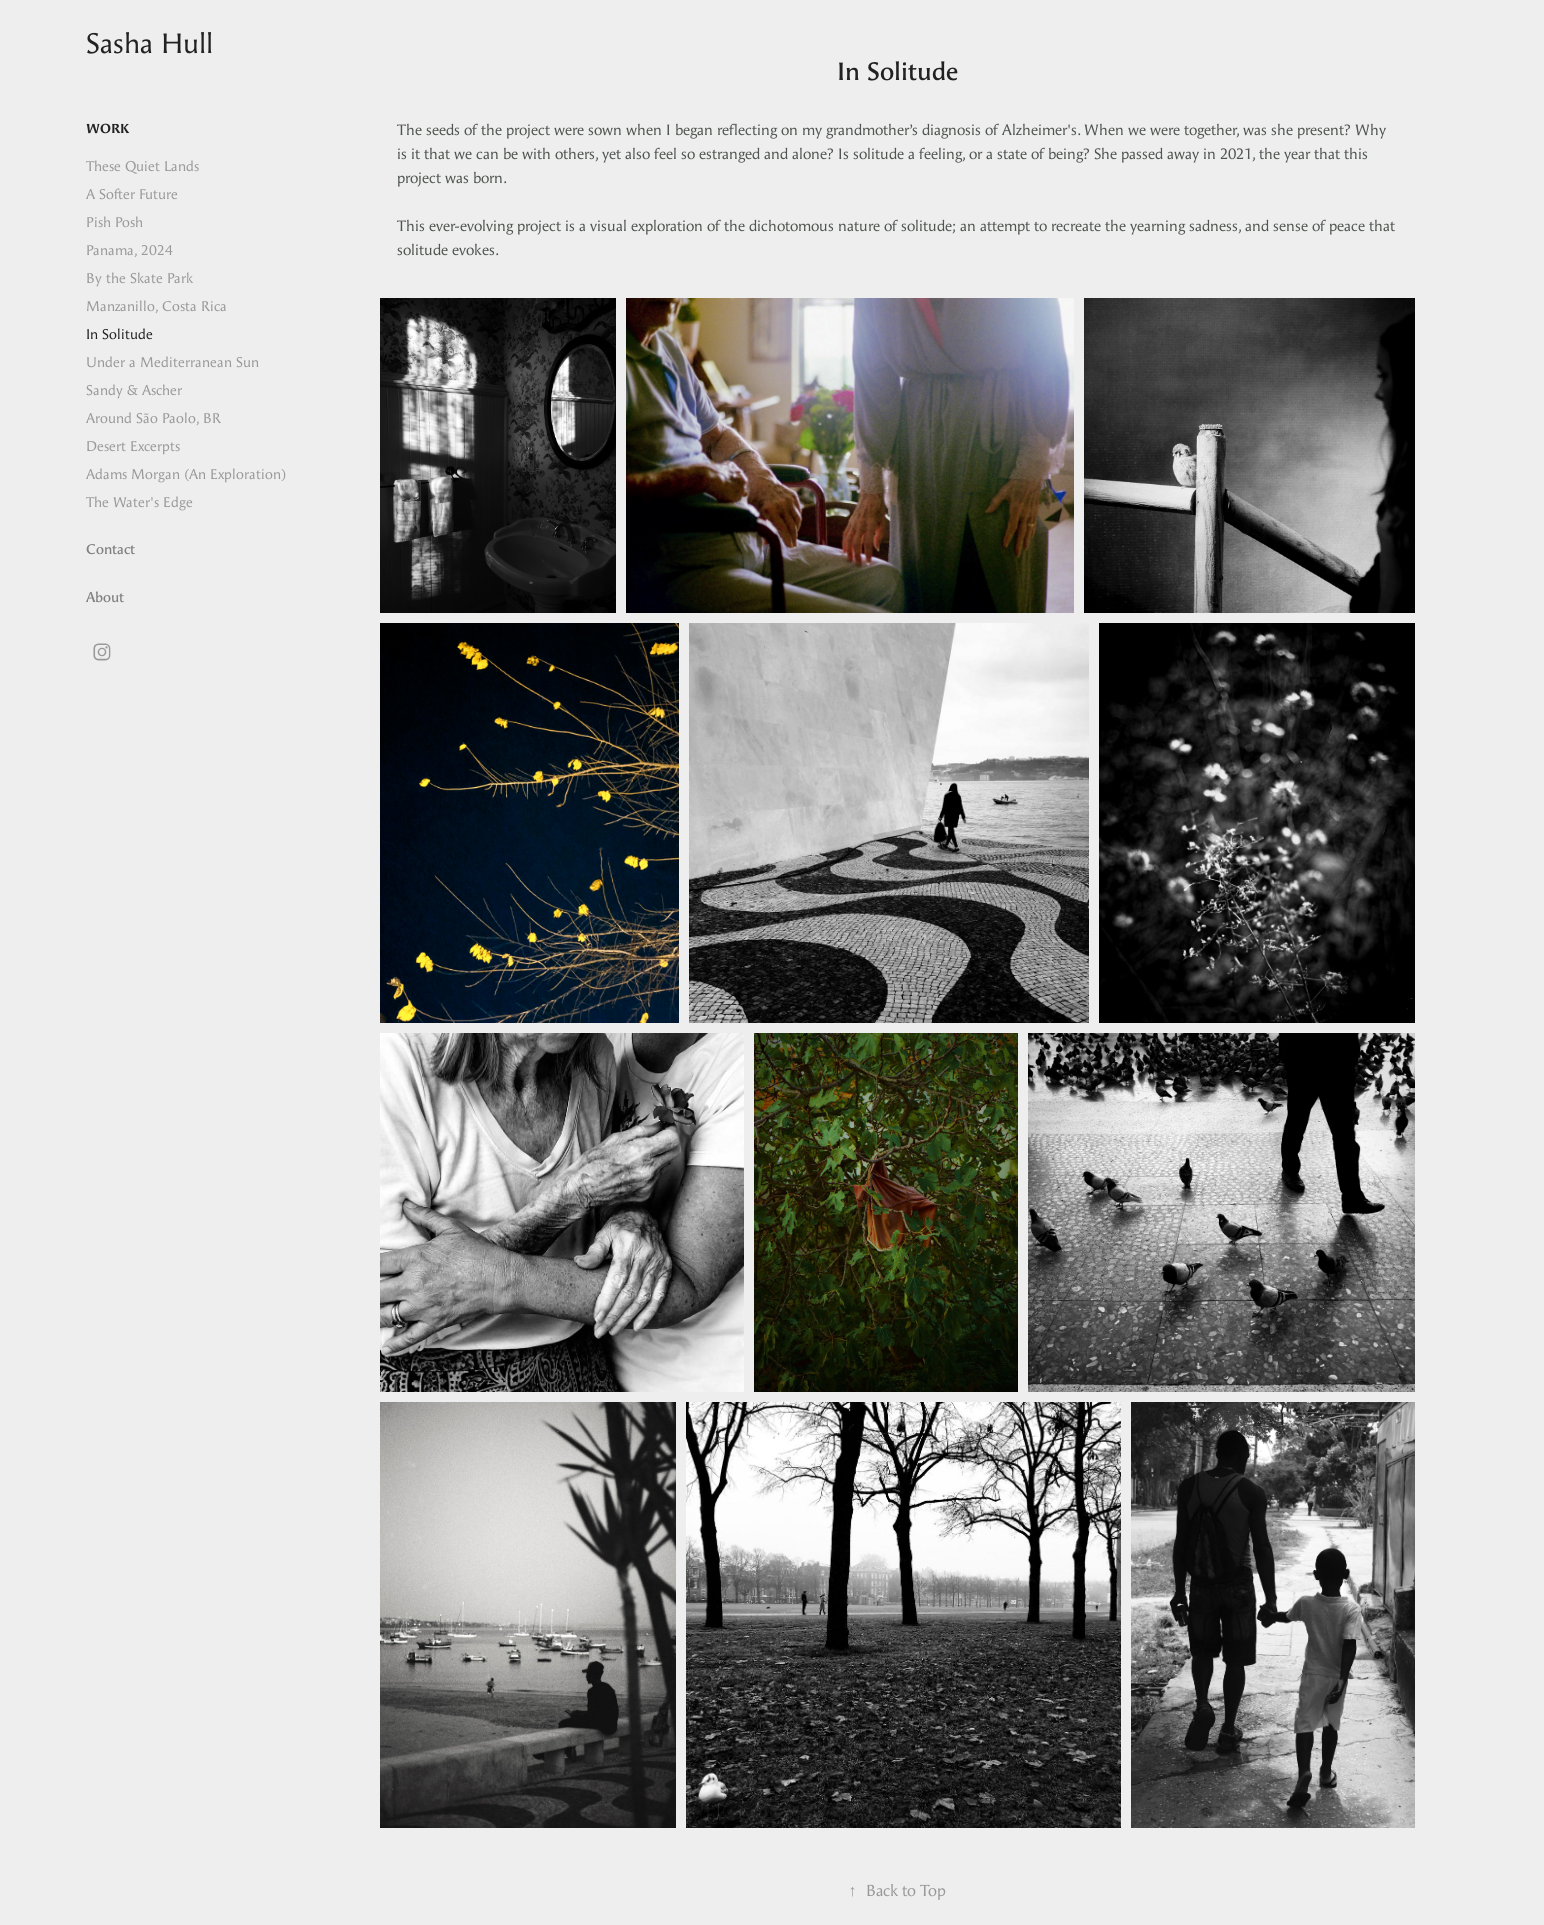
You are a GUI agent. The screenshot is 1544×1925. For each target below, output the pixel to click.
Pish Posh (114, 222)
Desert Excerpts (133, 446)
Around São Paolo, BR (153, 418)
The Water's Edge (139, 502)
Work (107, 128)
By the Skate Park (139, 278)
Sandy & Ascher (134, 390)
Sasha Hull (149, 43)
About (105, 597)
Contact (110, 549)
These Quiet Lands (142, 166)
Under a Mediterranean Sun (172, 362)
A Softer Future (132, 194)
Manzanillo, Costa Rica (156, 306)
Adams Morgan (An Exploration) (186, 474)
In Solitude (119, 334)
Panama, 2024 (129, 250)
